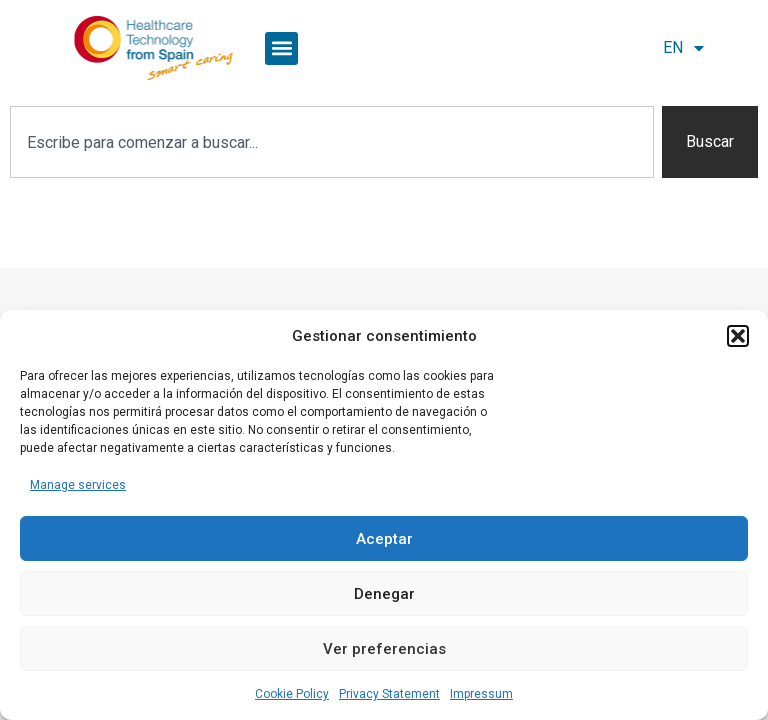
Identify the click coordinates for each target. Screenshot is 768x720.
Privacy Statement (389, 694)
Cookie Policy (292, 694)
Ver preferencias (384, 649)
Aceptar (384, 539)
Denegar (384, 594)
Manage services (78, 485)
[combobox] (332, 142)
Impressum (481, 694)
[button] (738, 336)
